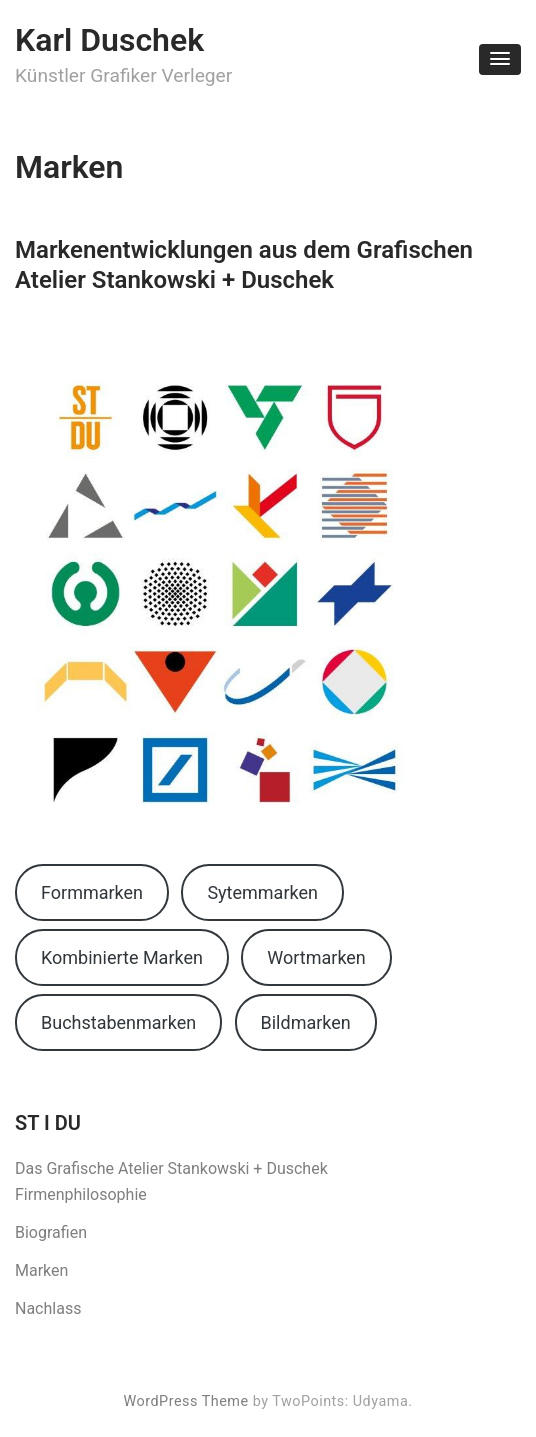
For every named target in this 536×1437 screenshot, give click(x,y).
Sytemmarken (262, 892)
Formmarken (92, 892)
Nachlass (48, 1308)
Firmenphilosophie (81, 1194)
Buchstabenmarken (118, 1022)
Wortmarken (316, 957)
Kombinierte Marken (122, 957)
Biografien (51, 1232)
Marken (41, 1270)
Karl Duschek (109, 40)
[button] (500, 59)
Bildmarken (306, 1022)
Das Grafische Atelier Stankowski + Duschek (171, 1168)
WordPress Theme (185, 1401)
